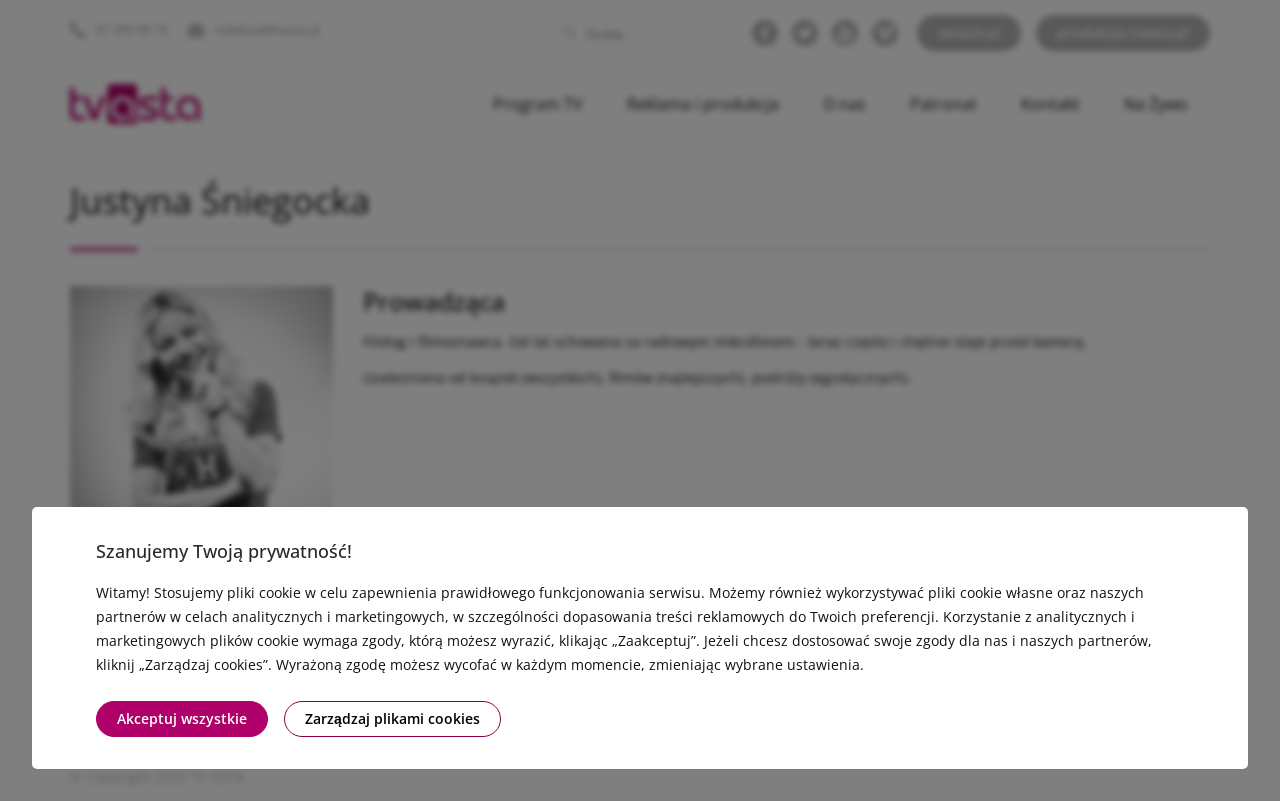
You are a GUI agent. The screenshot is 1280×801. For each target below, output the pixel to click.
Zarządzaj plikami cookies (392, 718)
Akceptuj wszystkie (182, 718)
